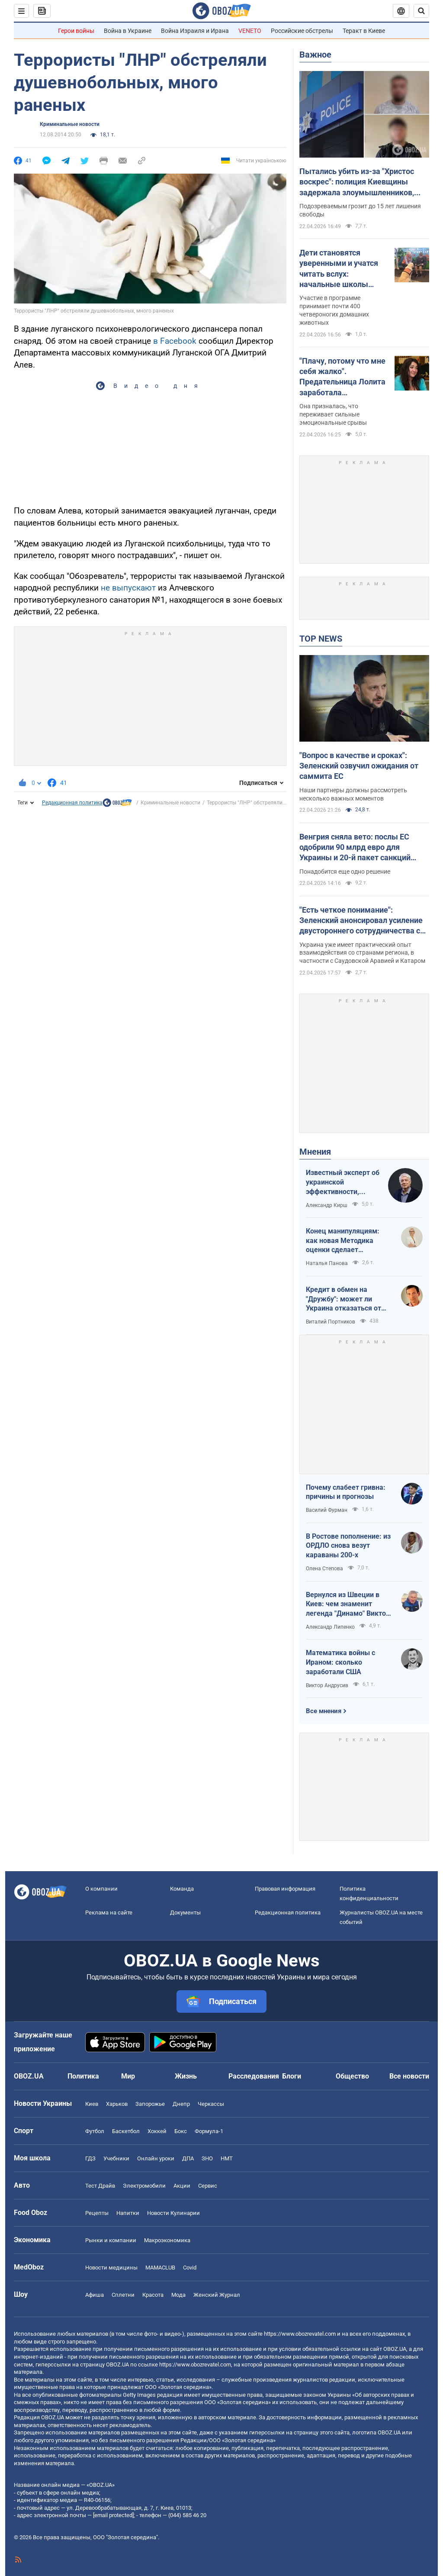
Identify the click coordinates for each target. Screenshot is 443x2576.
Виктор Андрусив (327, 1685)
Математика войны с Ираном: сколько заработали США (340, 1662)
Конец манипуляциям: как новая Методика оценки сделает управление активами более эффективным (342, 1241)
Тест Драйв (100, 2185)
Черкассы (211, 2104)
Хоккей (157, 2131)
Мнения (315, 1151)
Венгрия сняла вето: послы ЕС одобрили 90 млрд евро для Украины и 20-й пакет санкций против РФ (355, 847)
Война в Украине (127, 30)
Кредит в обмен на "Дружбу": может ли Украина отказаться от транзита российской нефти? (343, 1299)
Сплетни (123, 2295)
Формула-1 (209, 2131)
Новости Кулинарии (173, 2213)
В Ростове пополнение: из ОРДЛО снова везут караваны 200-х (348, 1545)
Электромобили (144, 2185)
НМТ (227, 2158)
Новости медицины (111, 2267)
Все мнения (323, 1711)
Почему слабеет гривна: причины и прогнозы (345, 1492)
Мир (128, 2076)
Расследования (253, 2076)
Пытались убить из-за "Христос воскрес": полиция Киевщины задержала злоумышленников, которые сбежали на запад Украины (356, 182)
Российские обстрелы (302, 30)
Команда (182, 1888)
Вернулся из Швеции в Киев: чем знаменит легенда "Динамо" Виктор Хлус (348, 1604)
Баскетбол (126, 2131)
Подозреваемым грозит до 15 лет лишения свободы (360, 210)
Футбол (94, 2131)
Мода (178, 2295)
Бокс (180, 2131)
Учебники (116, 2158)
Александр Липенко (330, 1627)
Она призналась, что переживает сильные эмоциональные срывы (333, 414)
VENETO (249, 30)
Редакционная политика (72, 803)
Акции (181, 2185)
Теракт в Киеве (364, 30)
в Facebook (175, 341)
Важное (315, 54)
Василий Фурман (326, 1510)
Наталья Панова (327, 1263)
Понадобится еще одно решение (344, 871)
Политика (83, 2076)
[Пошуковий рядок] (421, 10)
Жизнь (186, 2076)
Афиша (94, 2295)
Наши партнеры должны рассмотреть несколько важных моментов (353, 794)
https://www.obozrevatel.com (300, 2334)
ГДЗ (90, 2158)
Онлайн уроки (155, 2158)
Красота (153, 2295)
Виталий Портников (330, 1322)
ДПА (188, 2158)
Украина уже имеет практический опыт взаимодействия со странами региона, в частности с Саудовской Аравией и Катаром (362, 953)
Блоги (291, 2076)
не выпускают (128, 588)
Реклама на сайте (108, 1912)
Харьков (117, 2104)
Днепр (181, 2104)
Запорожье (150, 2104)
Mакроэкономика (167, 2240)
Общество (352, 2076)
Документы (185, 1912)
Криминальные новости (70, 124)
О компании (101, 1888)
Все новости (409, 2076)
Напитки (127, 2213)
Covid (189, 2267)
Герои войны (76, 30)
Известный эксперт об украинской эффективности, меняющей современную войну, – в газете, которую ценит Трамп (342, 1182)
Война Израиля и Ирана (195, 30)
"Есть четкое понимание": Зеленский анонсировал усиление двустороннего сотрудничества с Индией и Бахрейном (361, 920)
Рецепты (97, 2213)
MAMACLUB (160, 2267)
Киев (91, 2104)
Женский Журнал (216, 2295)
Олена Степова (324, 1569)
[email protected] (113, 2515)
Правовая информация (285, 1888)
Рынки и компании (110, 2240)
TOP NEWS (320, 638)
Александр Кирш (326, 1205)
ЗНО (207, 2158)
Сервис (207, 2185)
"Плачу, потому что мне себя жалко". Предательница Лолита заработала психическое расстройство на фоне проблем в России (342, 377)
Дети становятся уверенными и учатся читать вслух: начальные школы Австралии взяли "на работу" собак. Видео (338, 269)
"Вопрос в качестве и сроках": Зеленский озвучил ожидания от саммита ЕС (358, 766)
